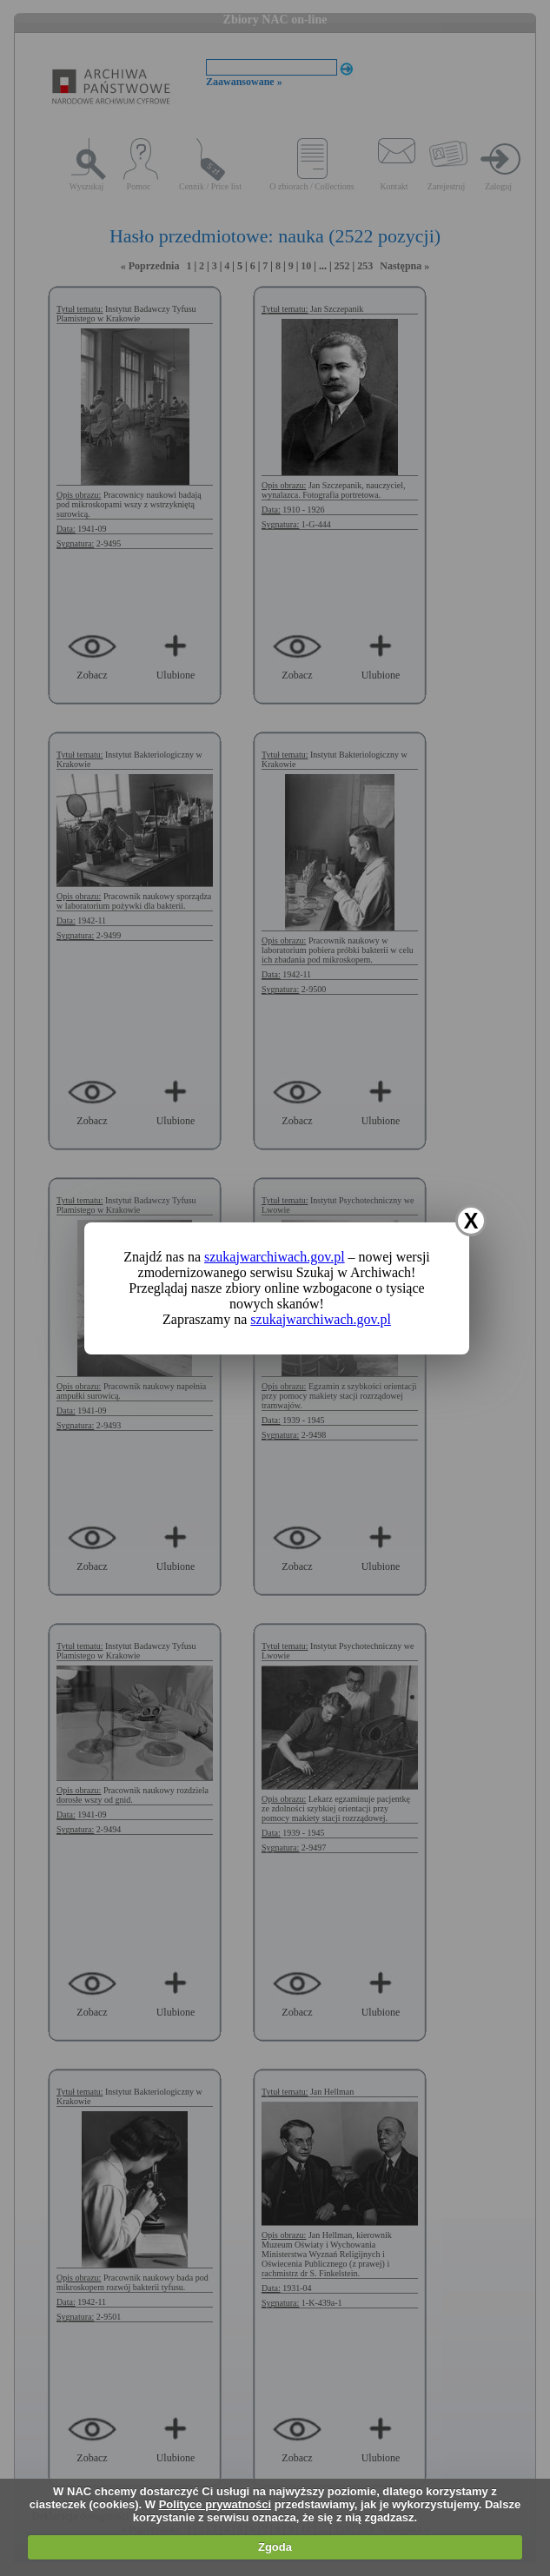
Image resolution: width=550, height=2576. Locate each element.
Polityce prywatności (215, 2504)
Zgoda (275, 2546)
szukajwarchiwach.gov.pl (274, 1256)
